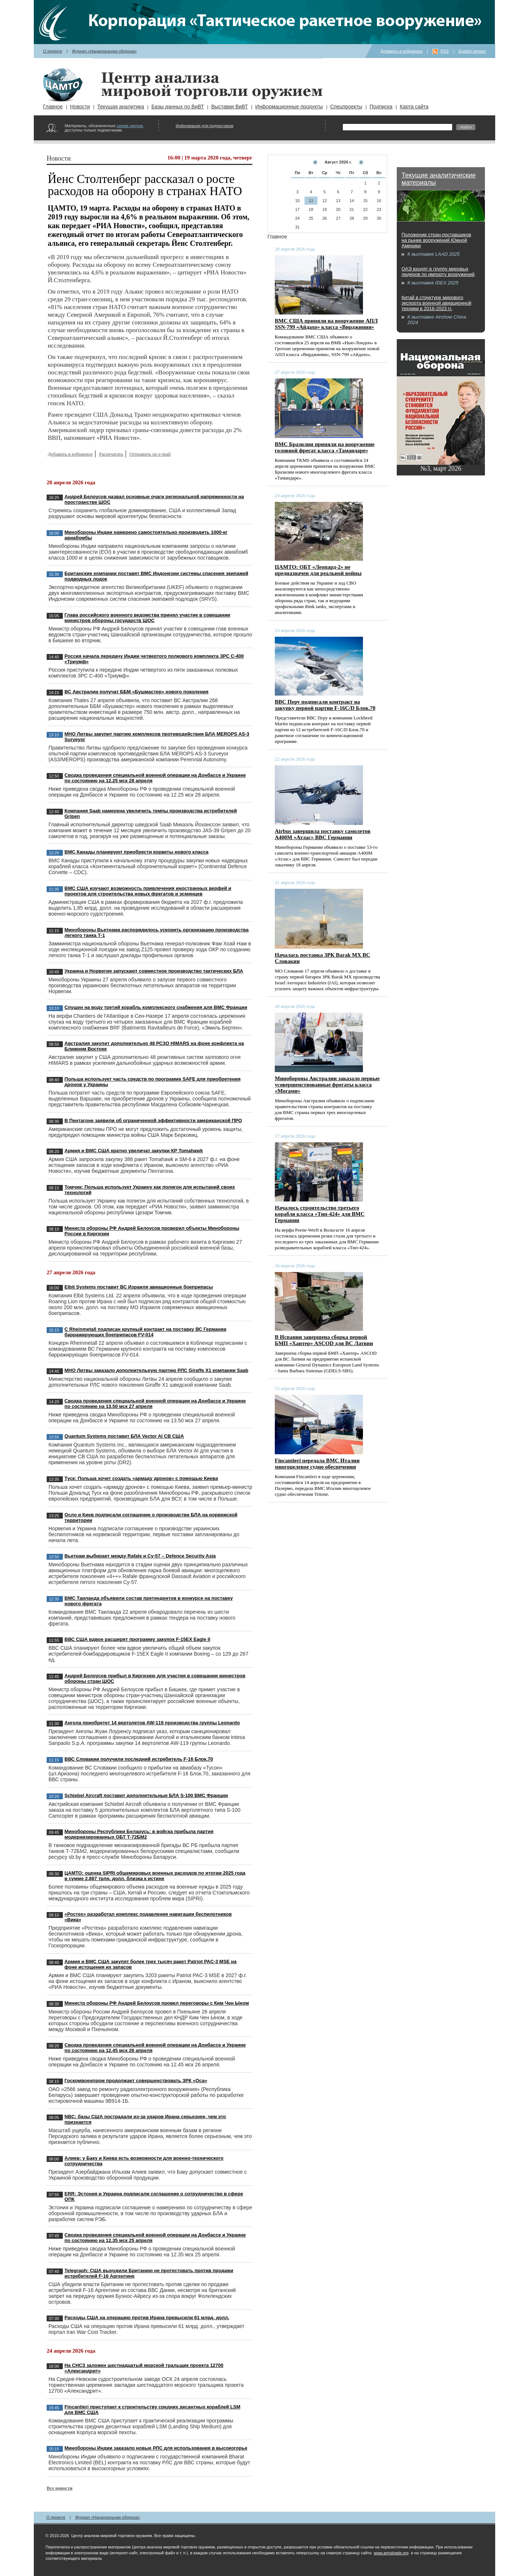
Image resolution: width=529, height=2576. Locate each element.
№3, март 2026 (440, 468)
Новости (80, 106)
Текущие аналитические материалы (439, 179)
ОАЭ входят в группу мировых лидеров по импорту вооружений (438, 271)
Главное (53, 106)
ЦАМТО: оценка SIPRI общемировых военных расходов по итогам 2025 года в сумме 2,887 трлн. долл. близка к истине (155, 1875)
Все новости (59, 2488)
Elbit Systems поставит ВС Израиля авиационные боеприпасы (139, 1287)
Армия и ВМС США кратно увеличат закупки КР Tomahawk (134, 1150)
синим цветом (129, 125)
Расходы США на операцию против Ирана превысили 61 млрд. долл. (147, 2317)
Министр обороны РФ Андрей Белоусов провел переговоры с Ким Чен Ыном (157, 2003)
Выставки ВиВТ (229, 106)
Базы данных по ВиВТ (177, 106)
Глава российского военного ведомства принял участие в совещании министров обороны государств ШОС (147, 617)
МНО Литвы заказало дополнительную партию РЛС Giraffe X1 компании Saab (156, 1370)
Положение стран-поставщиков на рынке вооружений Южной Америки (436, 240)
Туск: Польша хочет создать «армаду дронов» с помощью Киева (141, 1478)
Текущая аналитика (120, 106)
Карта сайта (414, 106)
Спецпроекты (346, 106)
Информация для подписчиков (204, 125)
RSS (444, 51)
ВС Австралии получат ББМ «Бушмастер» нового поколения (137, 691)
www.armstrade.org (391, 2553)
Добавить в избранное (402, 51)
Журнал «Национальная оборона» (104, 51)
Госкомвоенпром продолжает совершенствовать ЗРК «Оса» (136, 2080)
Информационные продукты (289, 106)
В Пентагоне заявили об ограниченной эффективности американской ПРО (153, 1120)
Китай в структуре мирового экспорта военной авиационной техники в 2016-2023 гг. (436, 303)
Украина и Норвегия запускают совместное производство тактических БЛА (154, 971)
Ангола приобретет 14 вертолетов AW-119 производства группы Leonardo (152, 1722)
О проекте (52, 51)
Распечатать (111, 454)
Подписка (381, 106)
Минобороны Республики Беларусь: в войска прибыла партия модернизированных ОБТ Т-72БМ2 (139, 1834)
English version (472, 51)
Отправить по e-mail (149, 454)
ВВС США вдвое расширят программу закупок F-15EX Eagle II (137, 1639)
